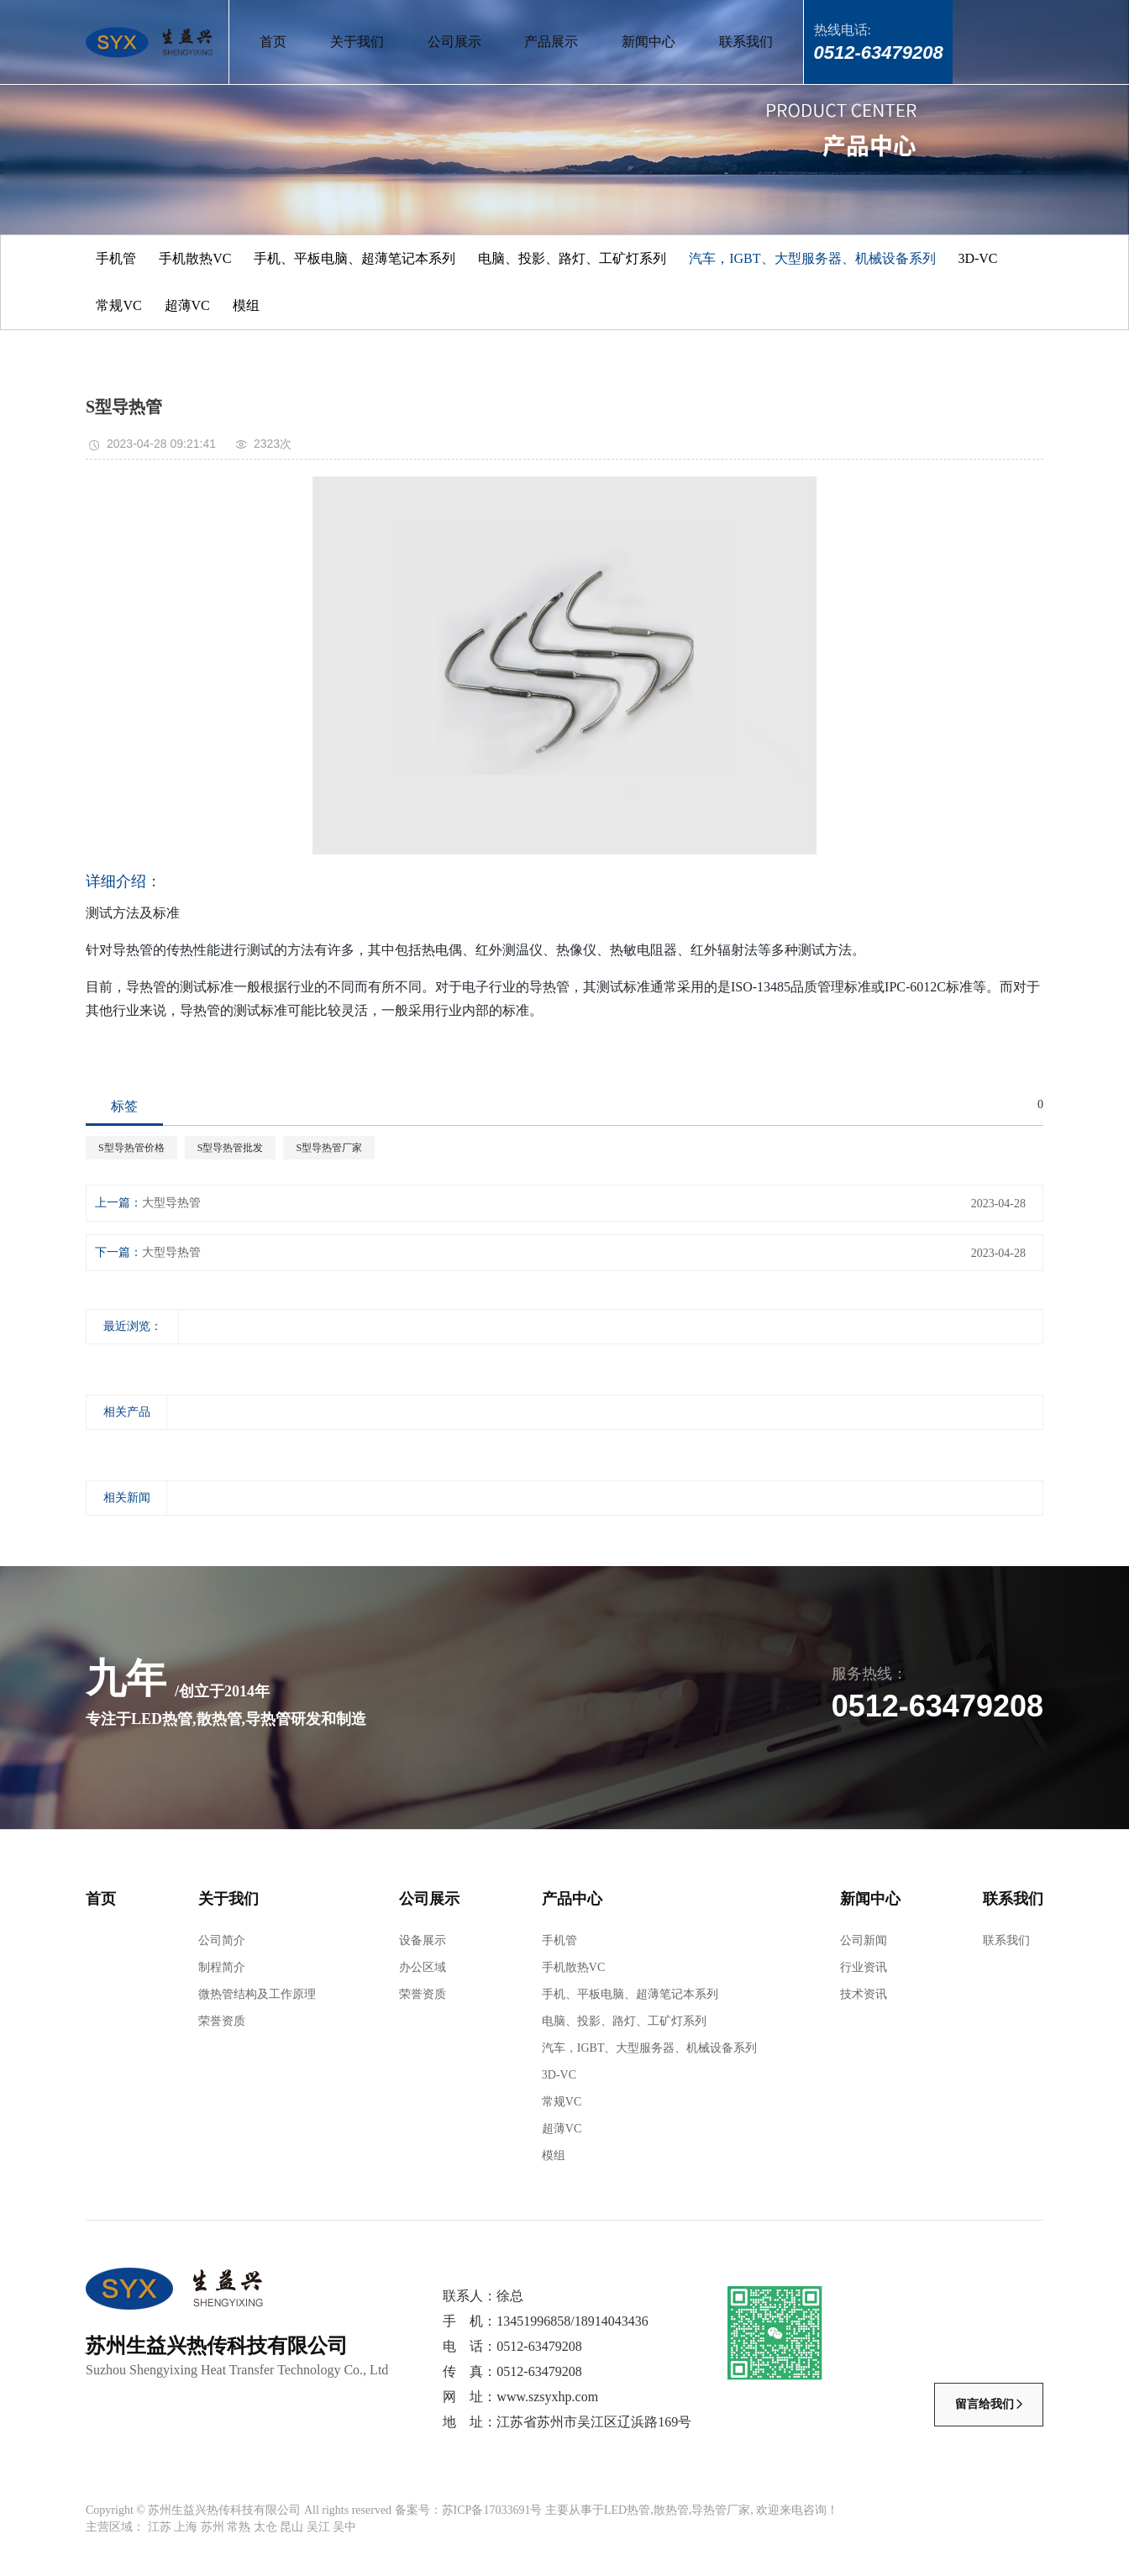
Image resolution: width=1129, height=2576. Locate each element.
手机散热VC (195, 258)
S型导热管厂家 (329, 1148)
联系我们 (746, 41)
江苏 (159, 2527)
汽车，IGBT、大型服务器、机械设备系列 (812, 258)
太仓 (265, 2527)
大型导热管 (171, 1202)
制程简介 (221, 1967)
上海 (185, 2527)
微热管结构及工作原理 (257, 1994)
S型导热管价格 (131, 1148)
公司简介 (221, 1940)
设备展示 (422, 1940)
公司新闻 (863, 1940)
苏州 (212, 2527)
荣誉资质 (221, 2021)
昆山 (291, 2527)
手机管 (116, 258)
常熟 (238, 2527)
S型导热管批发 (230, 1148)
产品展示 (551, 41)
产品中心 (572, 1898)
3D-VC (977, 258)
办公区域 (422, 1967)
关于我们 (357, 41)
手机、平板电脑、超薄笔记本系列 (354, 258)
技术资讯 (863, 1994)
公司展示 (454, 41)
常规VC (118, 305)
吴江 (318, 2527)
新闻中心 (648, 41)
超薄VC (187, 305)
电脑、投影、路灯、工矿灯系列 (572, 258)
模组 (246, 305)
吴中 (344, 2527)
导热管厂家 (720, 2510)
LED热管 (627, 2510)
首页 (273, 41)
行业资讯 (863, 1967)
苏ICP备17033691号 (492, 2510)
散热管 (671, 2510)
